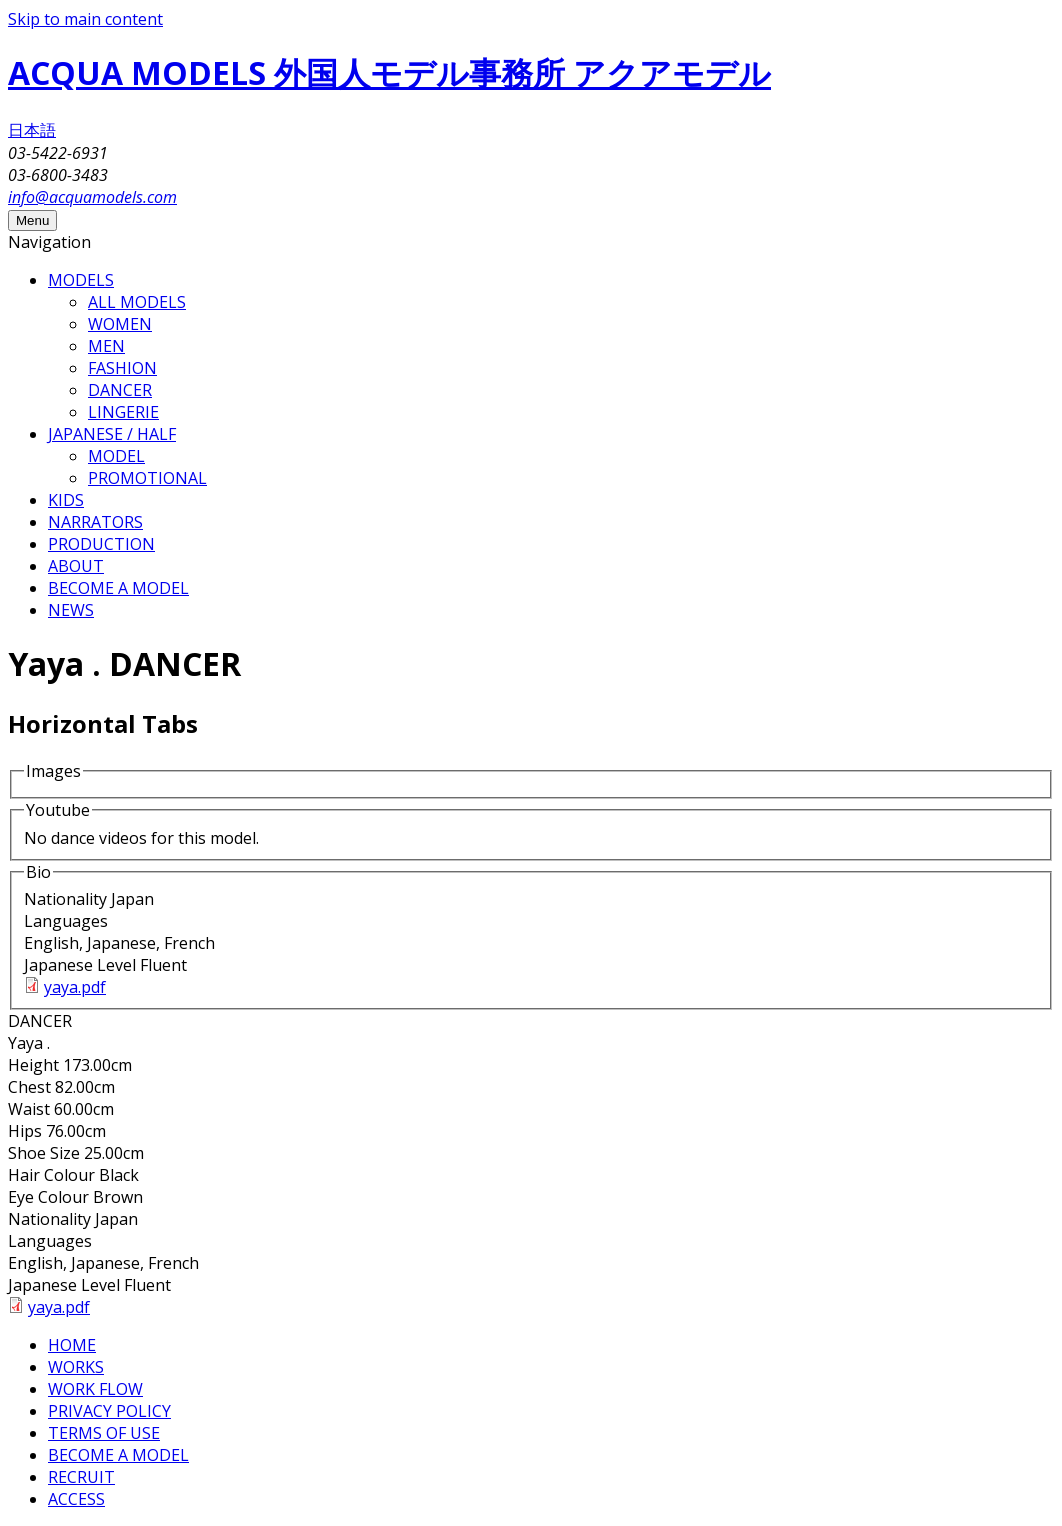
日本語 (32, 130)
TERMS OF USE (104, 1433)
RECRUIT (81, 1477)
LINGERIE (123, 412)
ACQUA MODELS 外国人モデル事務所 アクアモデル (389, 72)
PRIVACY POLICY (109, 1411)
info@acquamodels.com (92, 197)
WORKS (76, 1367)
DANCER (120, 390)
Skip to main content (85, 19)
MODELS (81, 280)
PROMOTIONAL (147, 478)
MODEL (116, 456)
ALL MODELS (137, 302)
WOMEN (120, 324)
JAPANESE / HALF (112, 434)
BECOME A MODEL (118, 588)
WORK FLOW (95, 1389)
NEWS (71, 610)
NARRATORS (95, 522)
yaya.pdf (75, 987)
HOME (72, 1345)
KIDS (66, 500)
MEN (106, 346)
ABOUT (76, 566)
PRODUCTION (101, 544)
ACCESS (76, 1499)
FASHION (122, 368)
